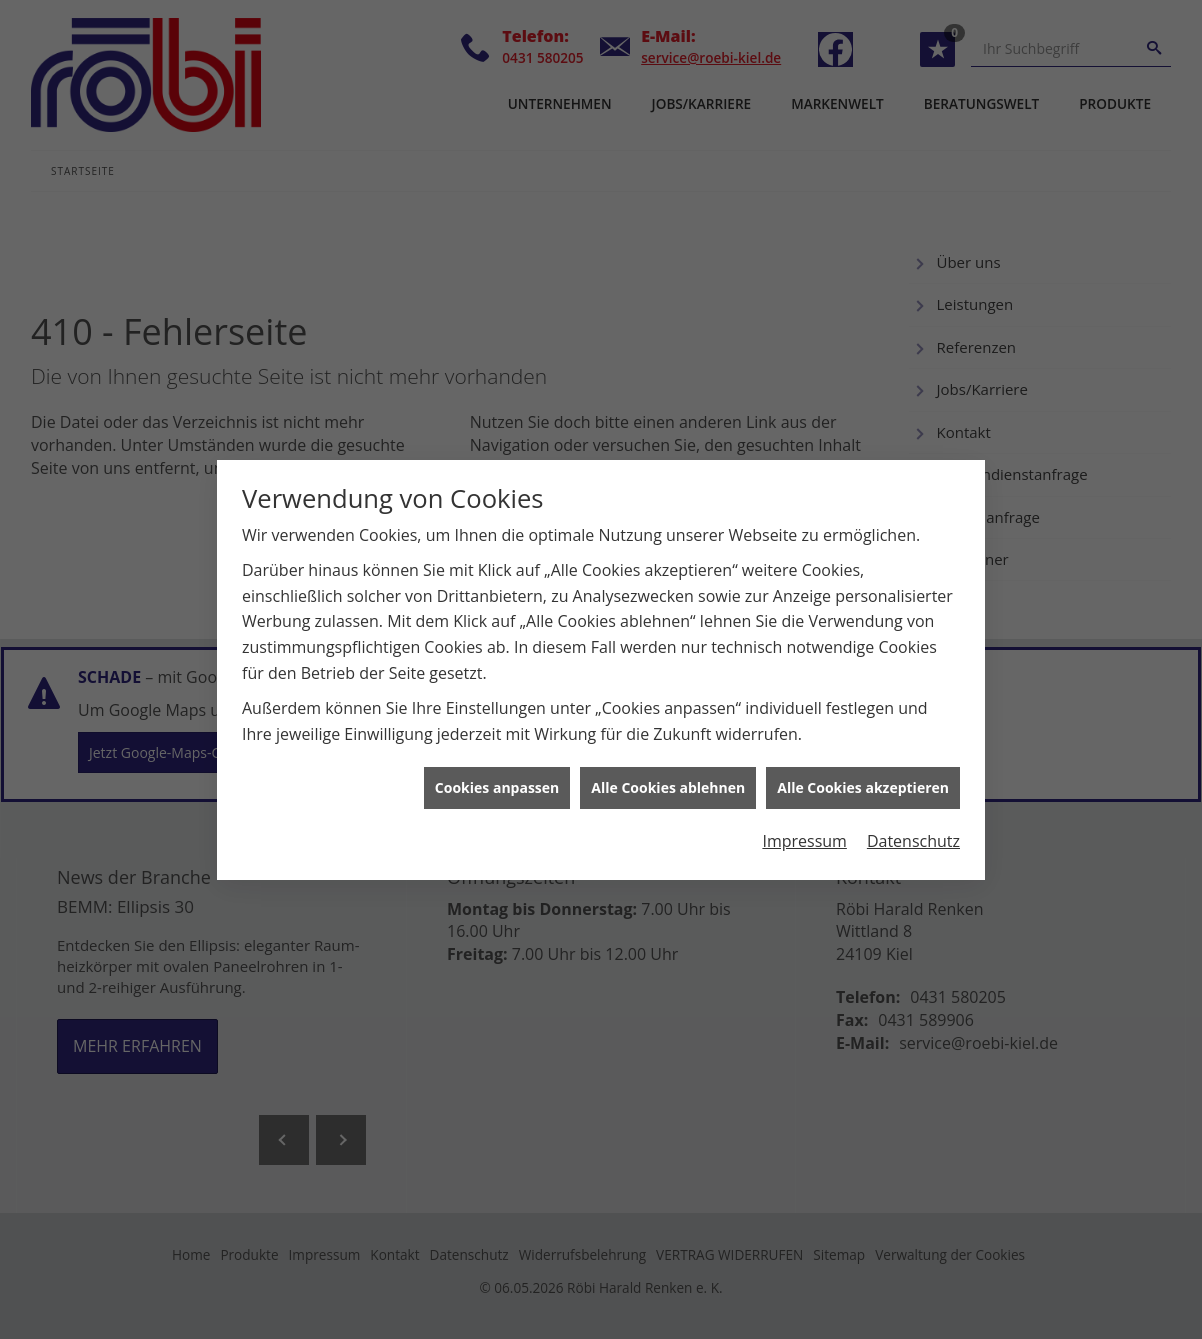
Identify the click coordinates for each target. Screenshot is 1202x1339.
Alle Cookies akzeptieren (863, 779)
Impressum (804, 833)
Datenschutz (913, 833)
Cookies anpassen (497, 779)
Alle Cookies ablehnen (668, 779)
